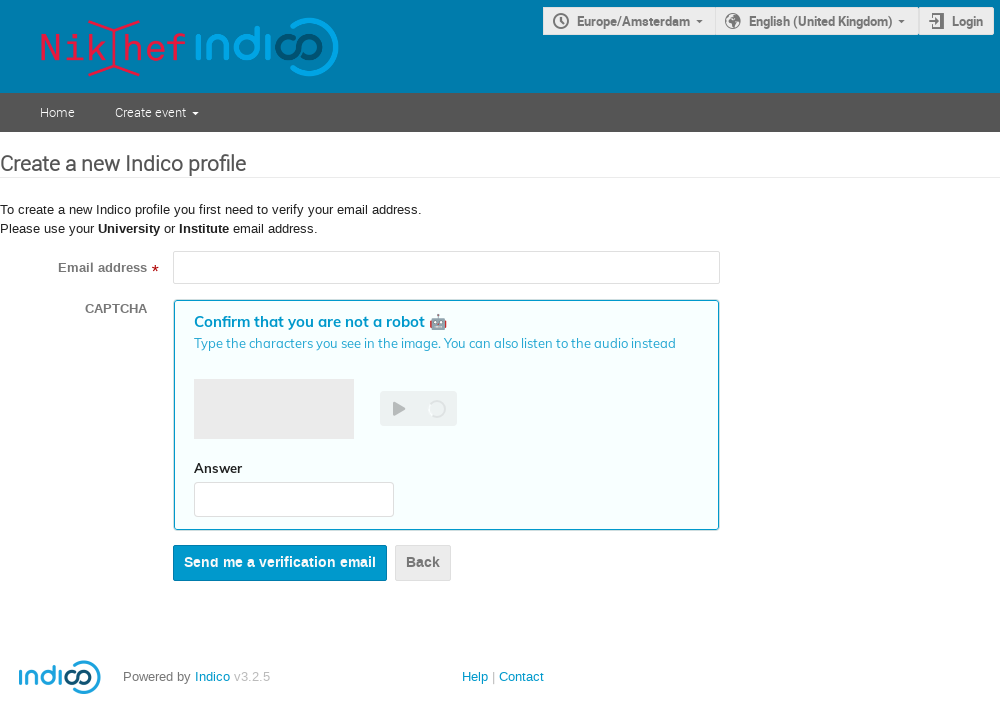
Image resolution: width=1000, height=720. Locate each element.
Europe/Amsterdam (633, 21)
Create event (150, 112)
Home (57, 112)
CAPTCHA (116, 309)
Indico (212, 676)
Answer (218, 468)
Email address (102, 268)
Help (475, 676)
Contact (521, 676)
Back (423, 562)
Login (967, 21)
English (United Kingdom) (821, 21)
